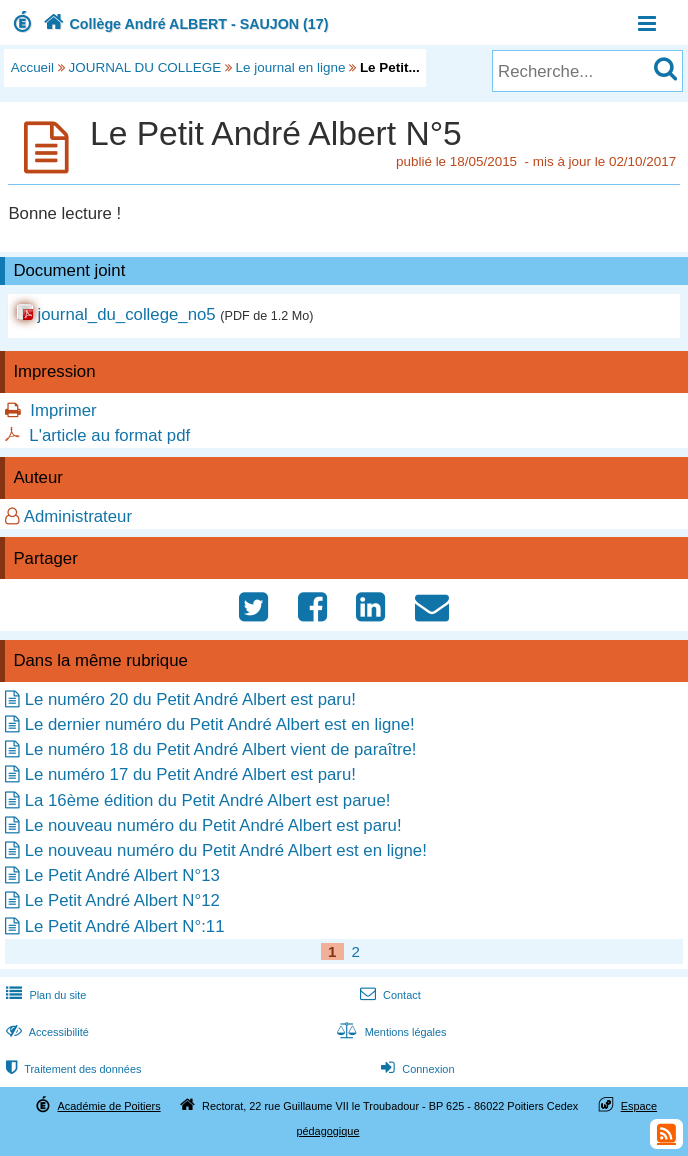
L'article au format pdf (109, 435)
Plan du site (44, 995)
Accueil (32, 67)
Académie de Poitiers (109, 1106)
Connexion (415, 1069)
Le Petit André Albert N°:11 (125, 926)
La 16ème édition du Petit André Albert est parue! (208, 800)
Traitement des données (71, 1069)
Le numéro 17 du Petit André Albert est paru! (190, 774)
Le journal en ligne (291, 67)
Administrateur (78, 516)
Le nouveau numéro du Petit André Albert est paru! (213, 825)
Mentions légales (389, 1032)
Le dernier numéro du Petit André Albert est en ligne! (220, 724)
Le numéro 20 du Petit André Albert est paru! (190, 699)
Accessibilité (45, 1032)
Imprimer (63, 410)
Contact (388, 995)
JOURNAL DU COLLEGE (145, 67)
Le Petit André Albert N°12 (122, 900)
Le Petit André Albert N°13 (122, 875)
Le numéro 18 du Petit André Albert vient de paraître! (221, 749)
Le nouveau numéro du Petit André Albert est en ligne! (226, 850)
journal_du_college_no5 (126, 314)
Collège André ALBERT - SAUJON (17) (184, 24)
